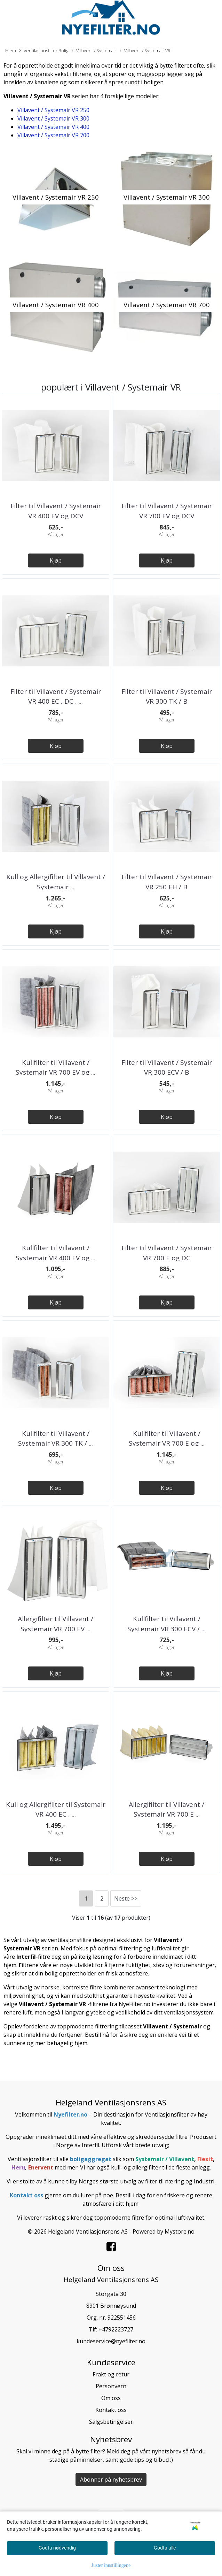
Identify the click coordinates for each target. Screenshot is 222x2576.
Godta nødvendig (57, 2548)
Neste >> (125, 1898)
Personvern (111, 2386)
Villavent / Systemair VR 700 (53, 135)
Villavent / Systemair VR (145, 50)
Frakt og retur (111, 2374)
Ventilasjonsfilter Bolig (43, 50)
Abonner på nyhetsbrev (111, 2479)
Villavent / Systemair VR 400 (53, 127)
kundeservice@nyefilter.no (111, 2341)
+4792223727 (115, 2329)
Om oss (111, 2398)
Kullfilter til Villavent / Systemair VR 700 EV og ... (55, 1067)
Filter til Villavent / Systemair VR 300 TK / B (166, 696)
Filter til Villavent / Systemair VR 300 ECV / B (166, 1067)
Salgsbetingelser (111, 2422)
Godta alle (165, 2548)
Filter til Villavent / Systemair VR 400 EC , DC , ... (55, 696)
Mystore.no (180, 2231)
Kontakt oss (111, 2410)
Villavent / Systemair (94, 50)
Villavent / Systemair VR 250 (53, 110)
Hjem (10, 50)
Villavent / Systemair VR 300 (53, 118)
